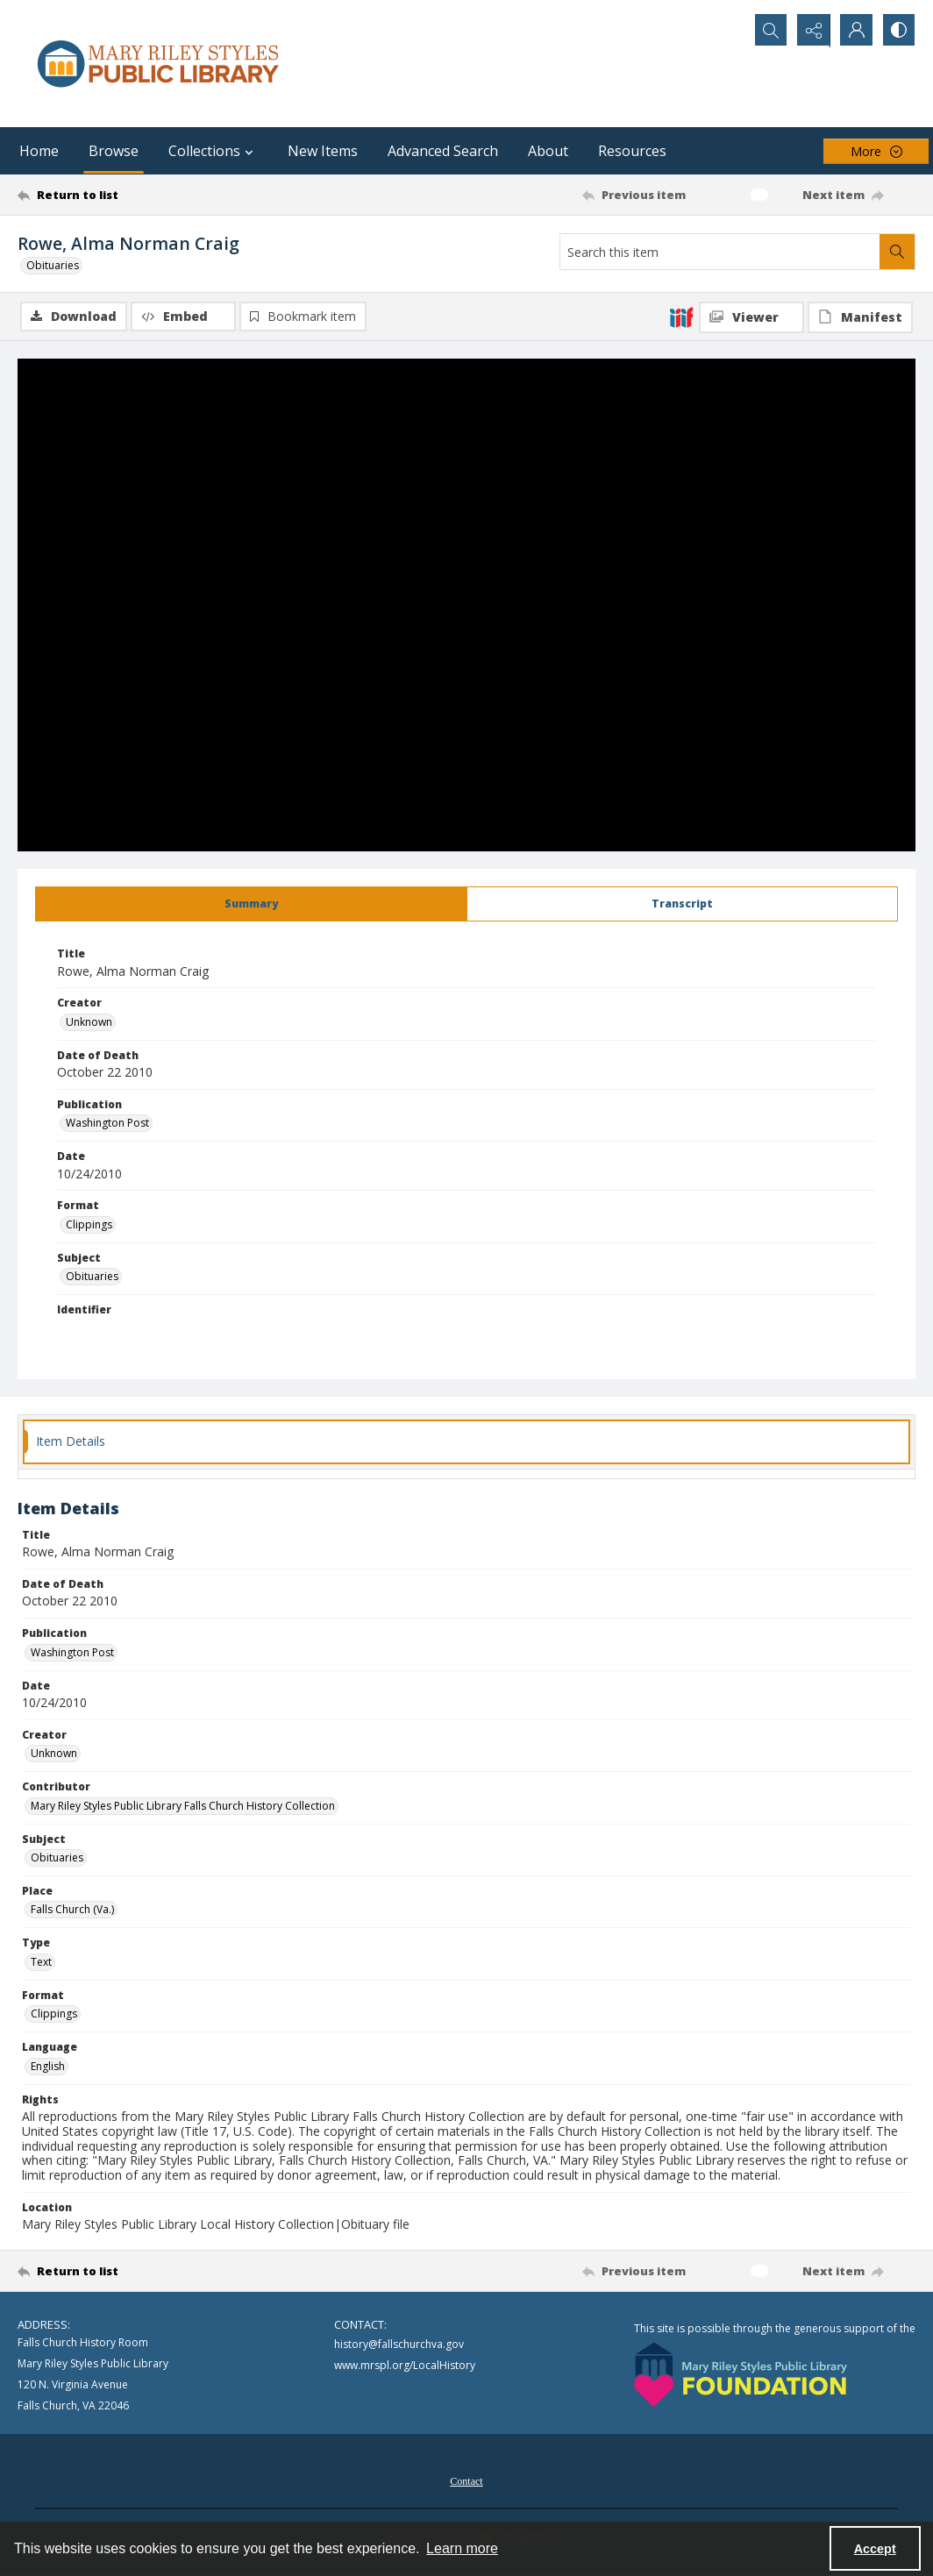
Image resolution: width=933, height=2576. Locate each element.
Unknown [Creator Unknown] (89, 1021)
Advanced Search (443, 150)
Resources (632, 150)
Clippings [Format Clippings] (89, 1224)
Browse (114, 150)
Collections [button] (213, 150)
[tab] (251, 904)
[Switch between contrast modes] (898, 30)
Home (39, 150)
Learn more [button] (462, 2548)
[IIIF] (681, 316)
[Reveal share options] (810, 30)
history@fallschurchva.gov (399, 2344)
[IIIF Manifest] (860, 317)
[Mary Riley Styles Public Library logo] (158, 63)
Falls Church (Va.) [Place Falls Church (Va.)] (72, 1909)
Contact (466, 2481)
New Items (323, 150)
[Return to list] (140, 194)
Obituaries (52, 265)
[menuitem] (466, 2479)
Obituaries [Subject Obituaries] (92, 1276)
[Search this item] (720, 251)
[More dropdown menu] (876, 151)
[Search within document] (897, 251)
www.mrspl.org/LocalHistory (404, 2365)
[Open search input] (766, 30)
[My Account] (854, 30)
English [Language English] (48, 2066)
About (548, 150)
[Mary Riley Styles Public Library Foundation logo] (740, 2374)
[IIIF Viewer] (751, 317)
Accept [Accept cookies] (875, 2549)
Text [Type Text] (41, 1961)
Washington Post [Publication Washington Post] (107, 1122)
